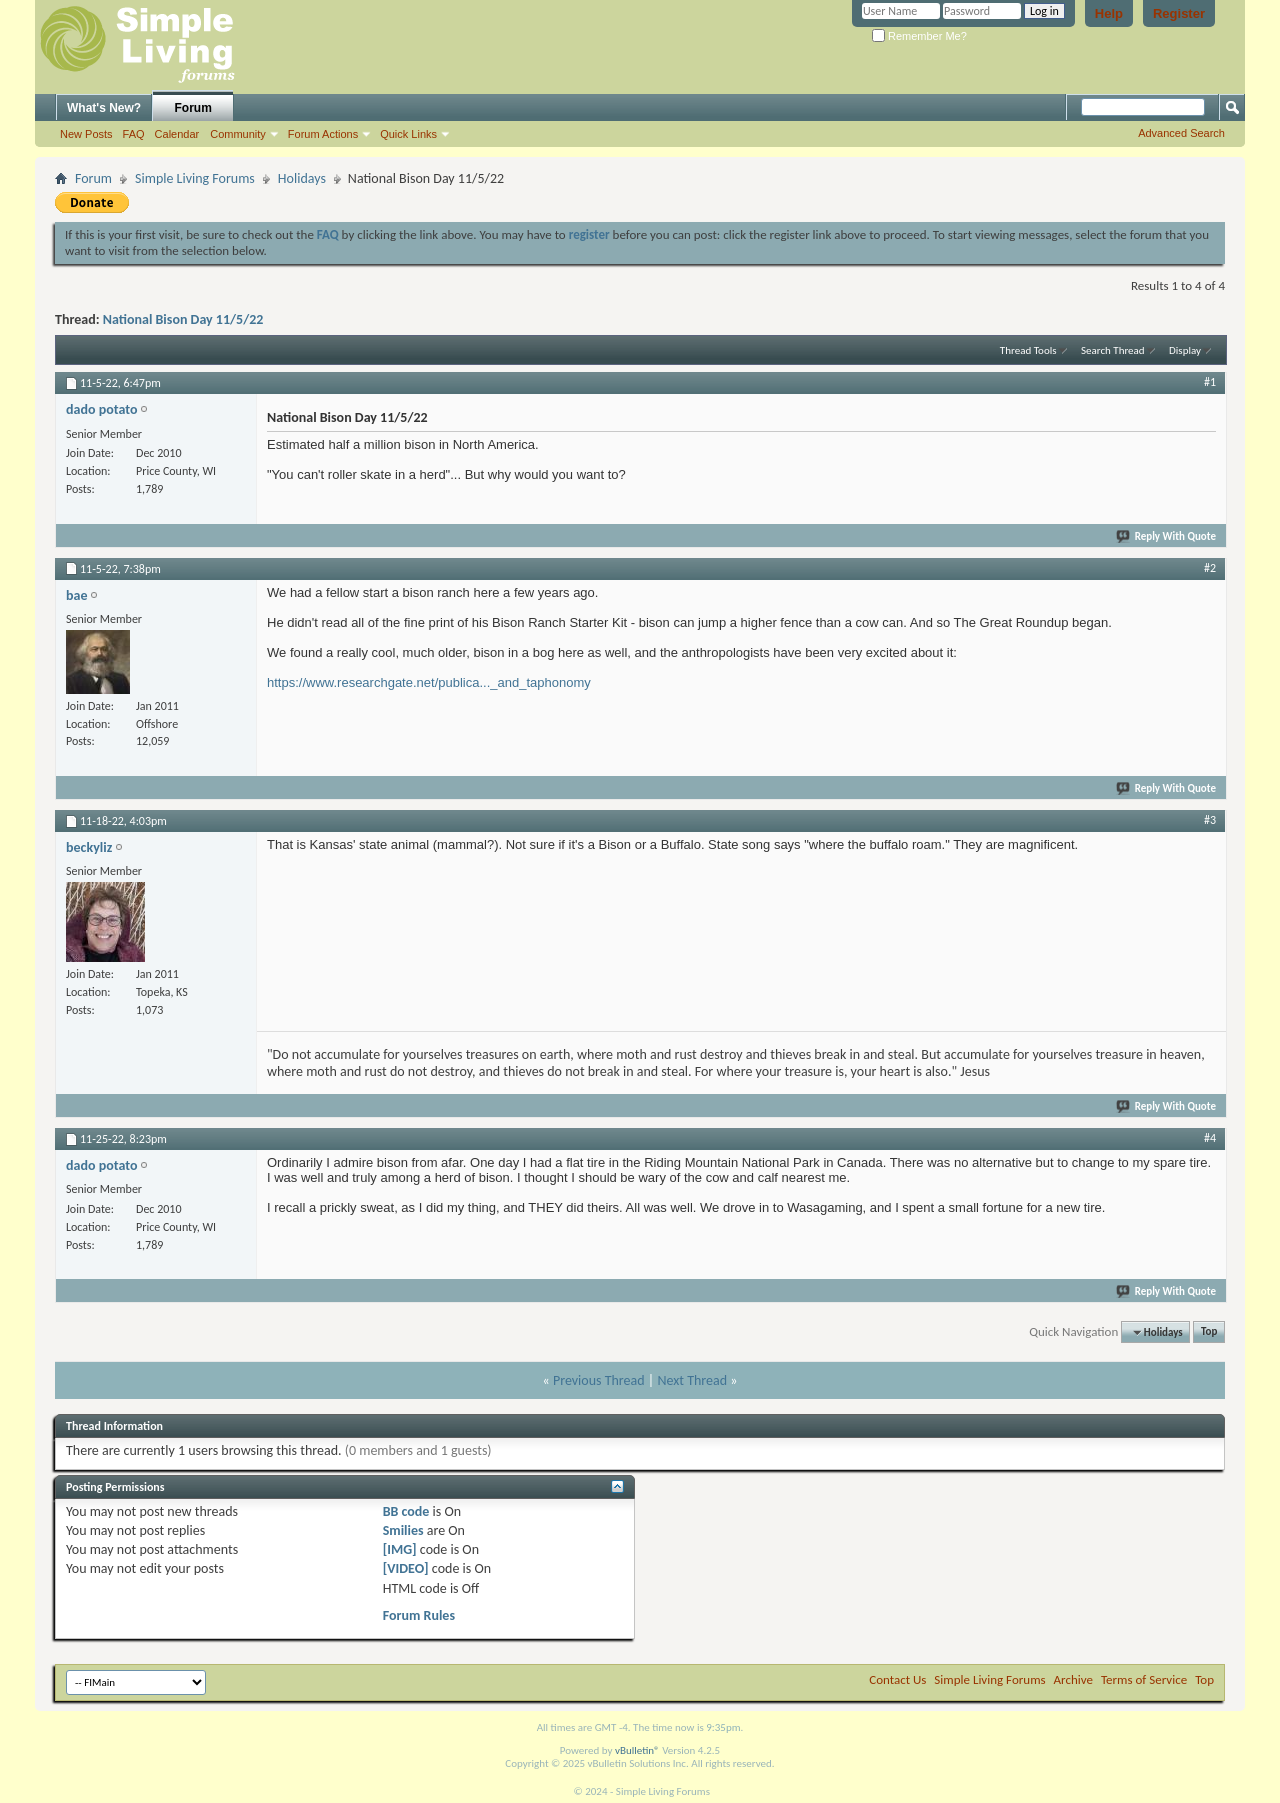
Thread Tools (1028, 350)
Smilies (403, 1530)
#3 (1210, 820)
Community (238, 134)
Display (1185, 350)
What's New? (104, 108)
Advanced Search (1181, 133)
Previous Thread (599, 1380)
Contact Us (897, 1679)
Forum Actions (323, 134)
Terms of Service (1144, 1679)
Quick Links (408, 134)
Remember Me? (919, 36)
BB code (406, 1511)
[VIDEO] (406, 1568)
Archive (1073, 1679)
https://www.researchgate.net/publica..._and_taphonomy (429, 682)
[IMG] (400, 1549)
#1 (1210, 382)
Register (1179, 13)
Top (1209, 1332)
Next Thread (692, 1380)
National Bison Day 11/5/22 (183, 319)
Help (1109, 13)
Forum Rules (419, 1615)
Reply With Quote (1167, 536)
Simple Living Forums (195, 178)
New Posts (86, 134)
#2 (1210, 568)
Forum (193, 108)
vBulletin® (637, 1750)
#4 (1210, 1138)
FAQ (134, 134)
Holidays (302, 178)
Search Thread (1113, 350)
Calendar (177, 134)
